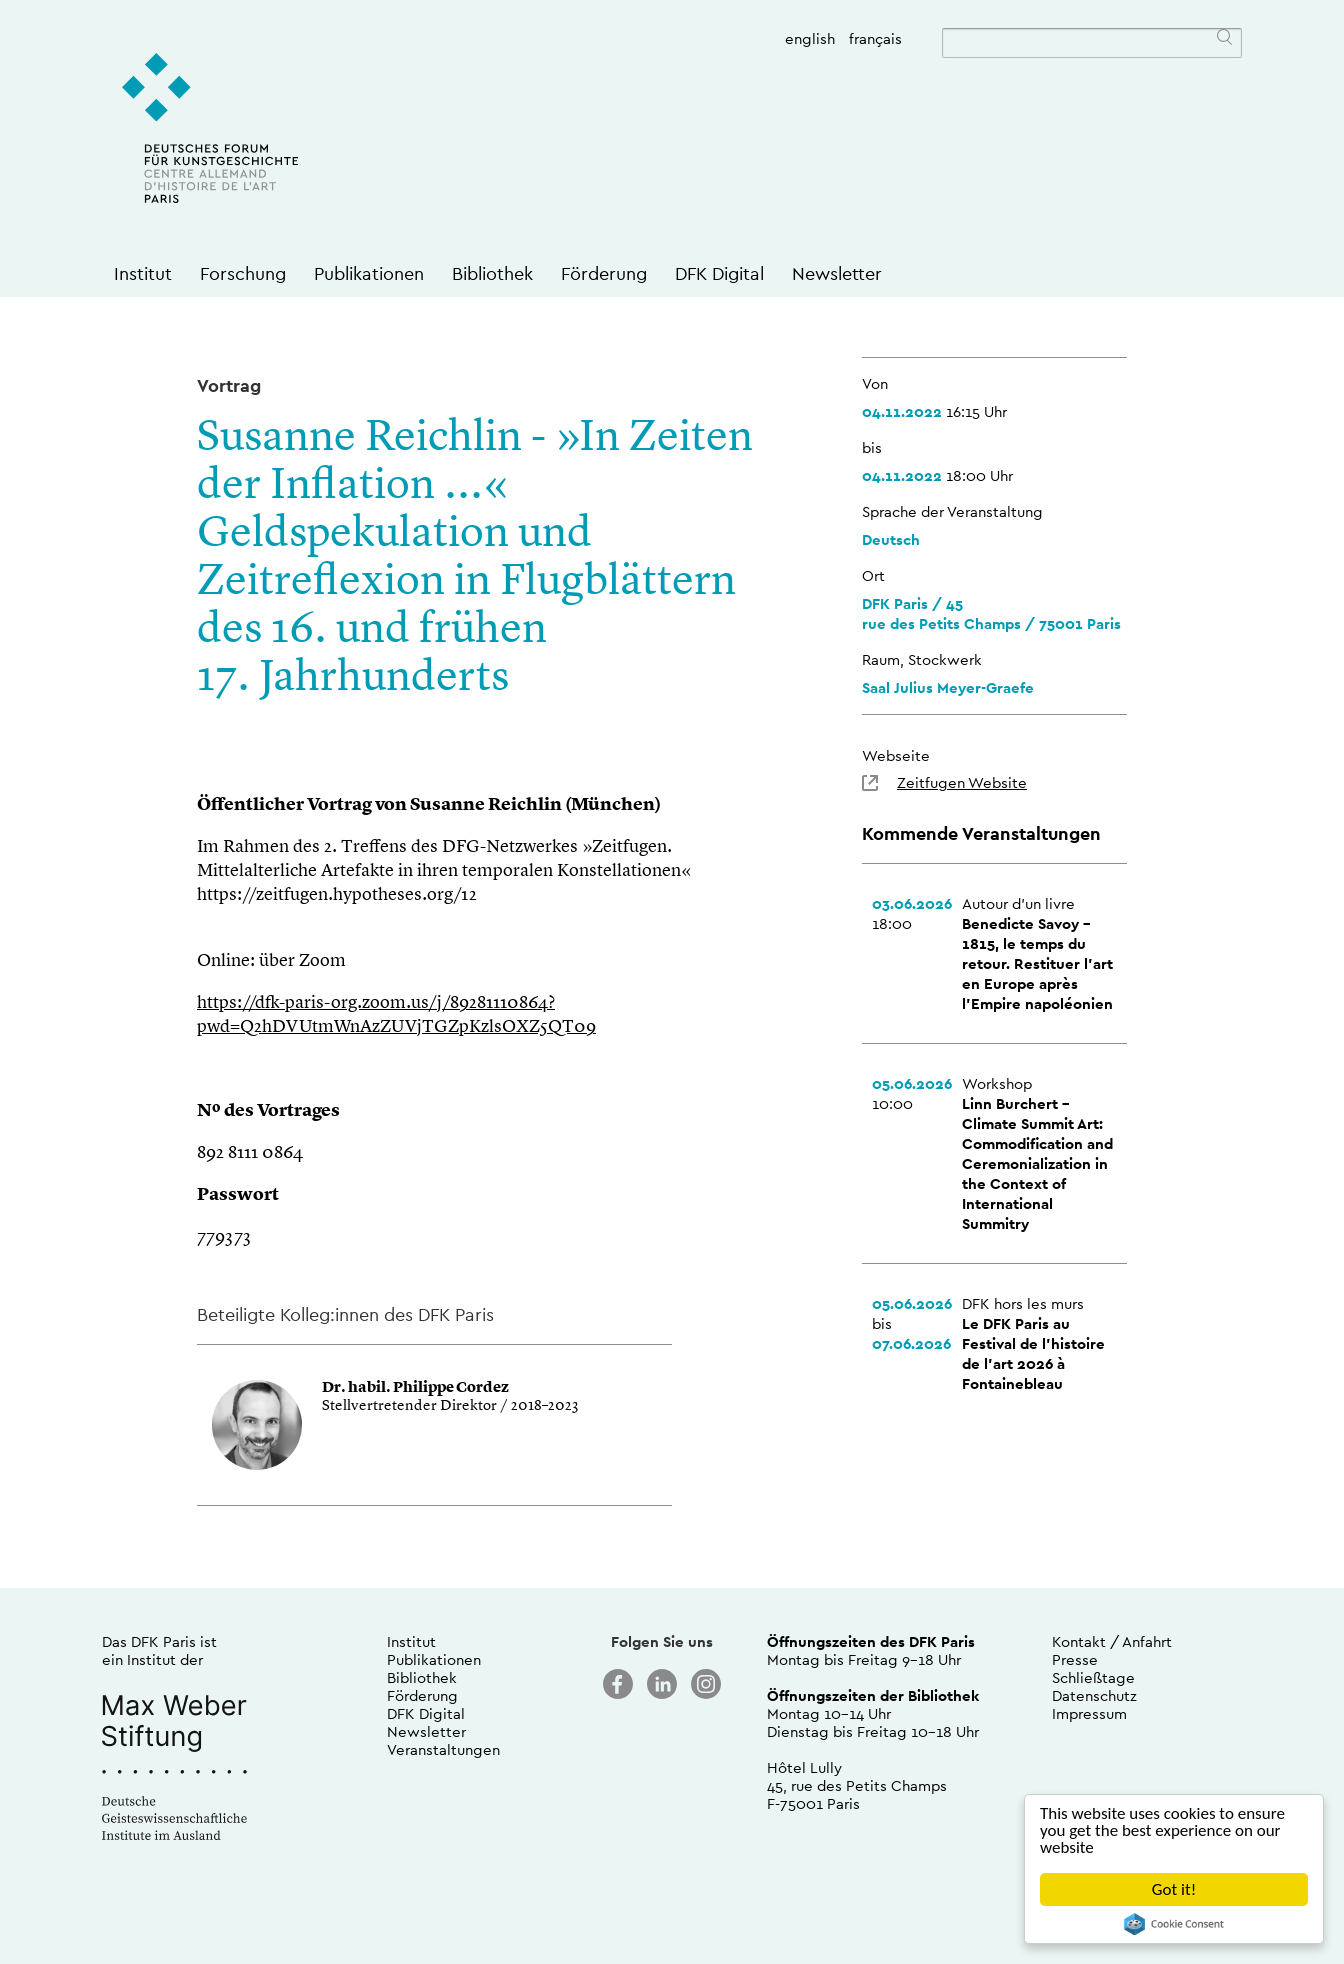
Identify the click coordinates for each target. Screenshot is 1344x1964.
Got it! (1174, 1889)
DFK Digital (719, 273)
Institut (143, 273)
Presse (1075, 1659)
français (875, 38)
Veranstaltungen (443, 1749)
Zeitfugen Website (962, 782)
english (810, 38)
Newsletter (837, 273)
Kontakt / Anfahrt (1112, 1641)
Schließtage (1093, 1677)
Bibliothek (492, 273)
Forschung (243, 273)
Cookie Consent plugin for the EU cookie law (1174, 1924)
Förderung (604, 273)
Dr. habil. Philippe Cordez (415, 1388)
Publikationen (369, 273)
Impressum (1089, 1713)
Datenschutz (1094, 1695)
